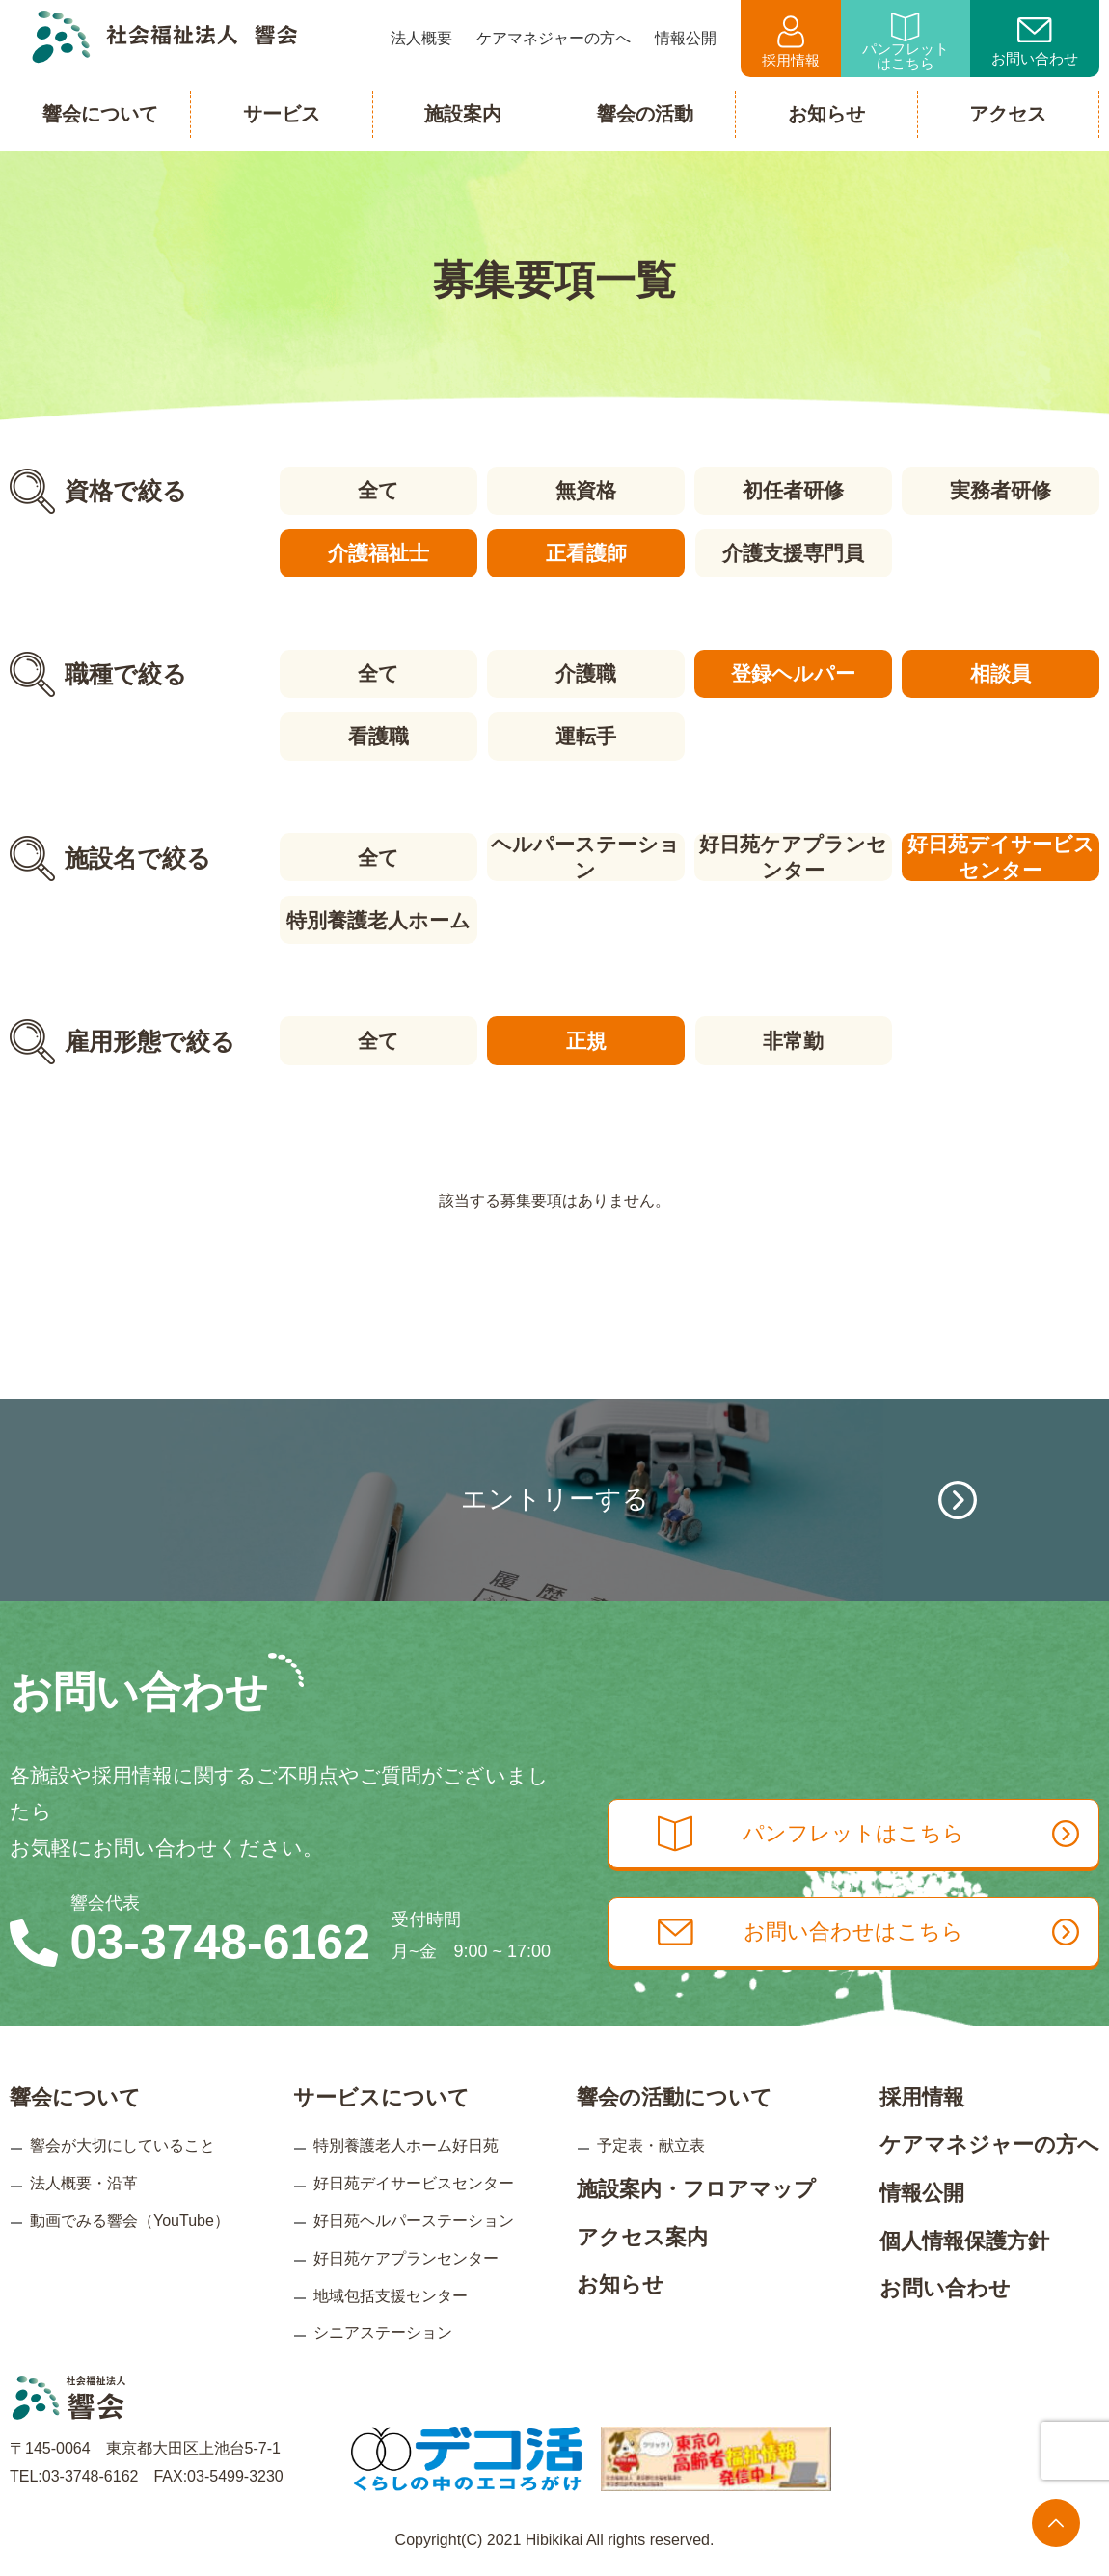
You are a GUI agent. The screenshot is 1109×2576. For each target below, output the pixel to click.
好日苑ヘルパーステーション (413, 2220)
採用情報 (791, 41)
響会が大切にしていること (122, 2144)
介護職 (585, 673)
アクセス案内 (642, 2235)
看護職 (378, 736)
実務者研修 (1000, 490)
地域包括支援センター (390, 2294)
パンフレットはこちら (905, 42)
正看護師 (585, 553)
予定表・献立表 (651, 2144)
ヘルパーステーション (585, 857)
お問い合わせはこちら (871, 1931)
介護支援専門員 (793, 553)
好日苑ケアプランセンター (793, 857)
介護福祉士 (378, 553)
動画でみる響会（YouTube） (130, 2220)
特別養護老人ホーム (378, 919)
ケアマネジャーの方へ (989, 2144)
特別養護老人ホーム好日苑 (406, 2144)
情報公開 (921, 2192)
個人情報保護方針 (964, 2239)
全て (378, 490)
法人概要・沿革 (84, 2182)
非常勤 (793, 1040)
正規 (585, 1040)
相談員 (1000, 673)
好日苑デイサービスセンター (1001, 857)
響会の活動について (674, 2095)
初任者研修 (793, 490)
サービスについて (381, 2095)
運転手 (585, 736)
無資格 (585, 490)
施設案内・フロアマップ (696, 2188)
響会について (75, 2095)
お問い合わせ (1034, 42)
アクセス (1007, 113)
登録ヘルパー (793, 673)
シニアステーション (382, 2331)
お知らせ (620, 2283)
